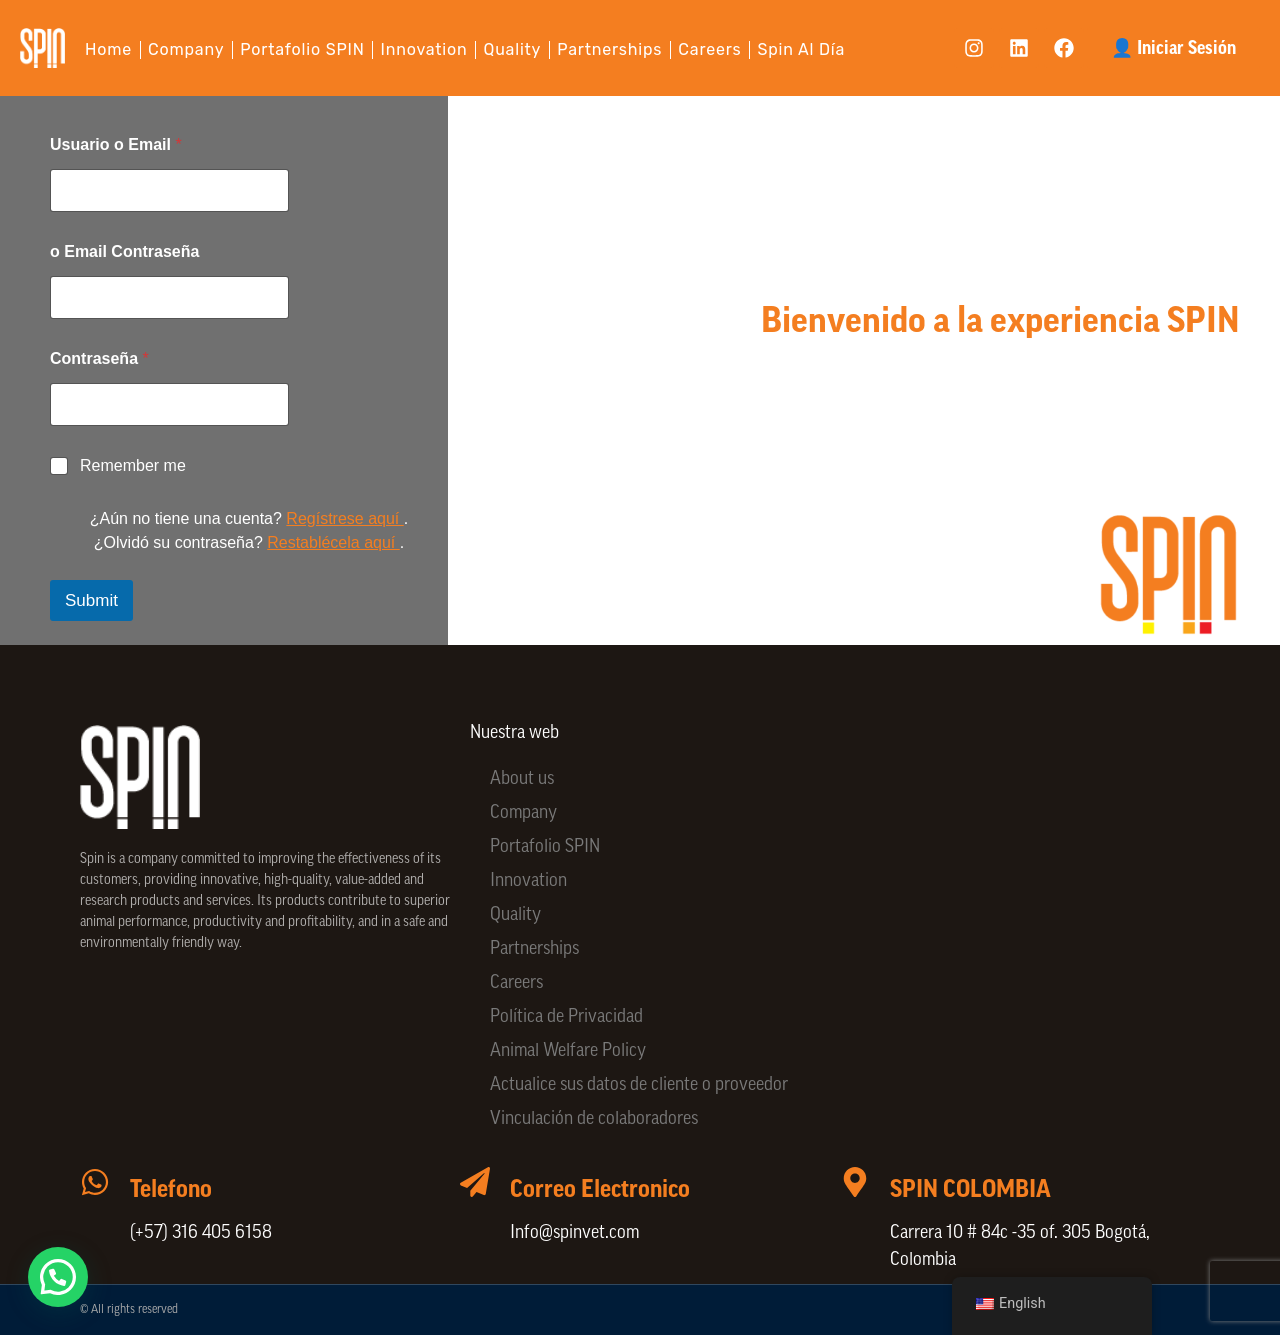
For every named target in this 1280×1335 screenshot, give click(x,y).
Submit (91, 600)
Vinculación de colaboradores (594, 1119)
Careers (709, 49)
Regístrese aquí (344, 518)
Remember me (133, 465)
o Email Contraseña (124, 251)
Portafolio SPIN (302, 49)
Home (108, 49)
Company (186, 49)
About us (522, 779)
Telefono (171, 1189)
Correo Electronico (600, 1189)
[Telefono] (95, 1182)
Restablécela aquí (333, 542)
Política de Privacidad (566, 1017)
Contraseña (99, 358)
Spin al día (802, 49)
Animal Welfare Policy (568, 1051)
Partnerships (609, 49)
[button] (63, 1274)
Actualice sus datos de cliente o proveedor (639, 1085)
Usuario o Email (116, 144)
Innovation (424, 49)
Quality (513, 49)
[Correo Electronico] (475, 1182)
